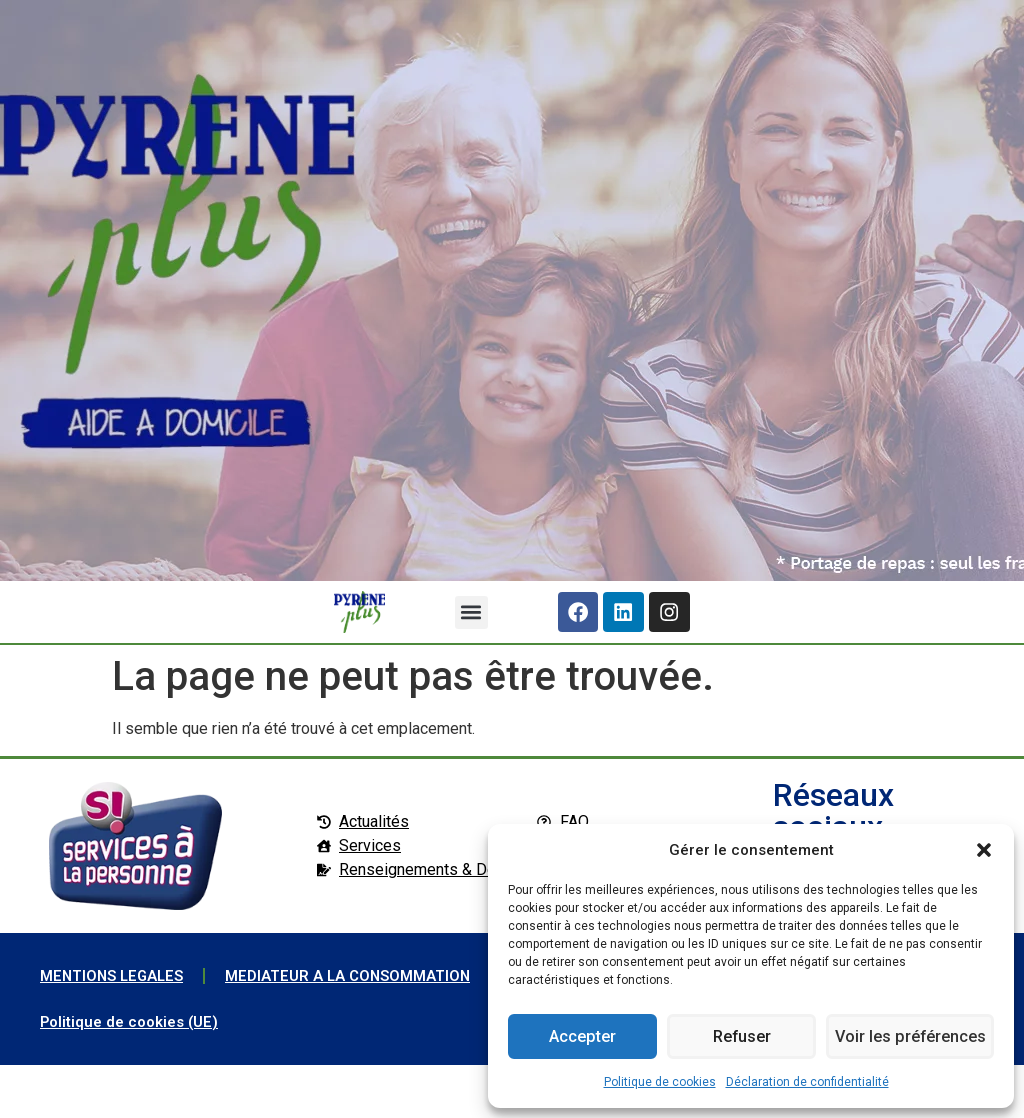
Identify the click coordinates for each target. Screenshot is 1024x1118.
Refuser (740, 1037)
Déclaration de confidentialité (807, 1082)
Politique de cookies (660, 1082)
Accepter (582, 1037)
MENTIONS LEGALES (116, 982)
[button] (984, 850)
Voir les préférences (909, 1037)
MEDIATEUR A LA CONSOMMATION (169, 1028)
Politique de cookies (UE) (135, 1074)
